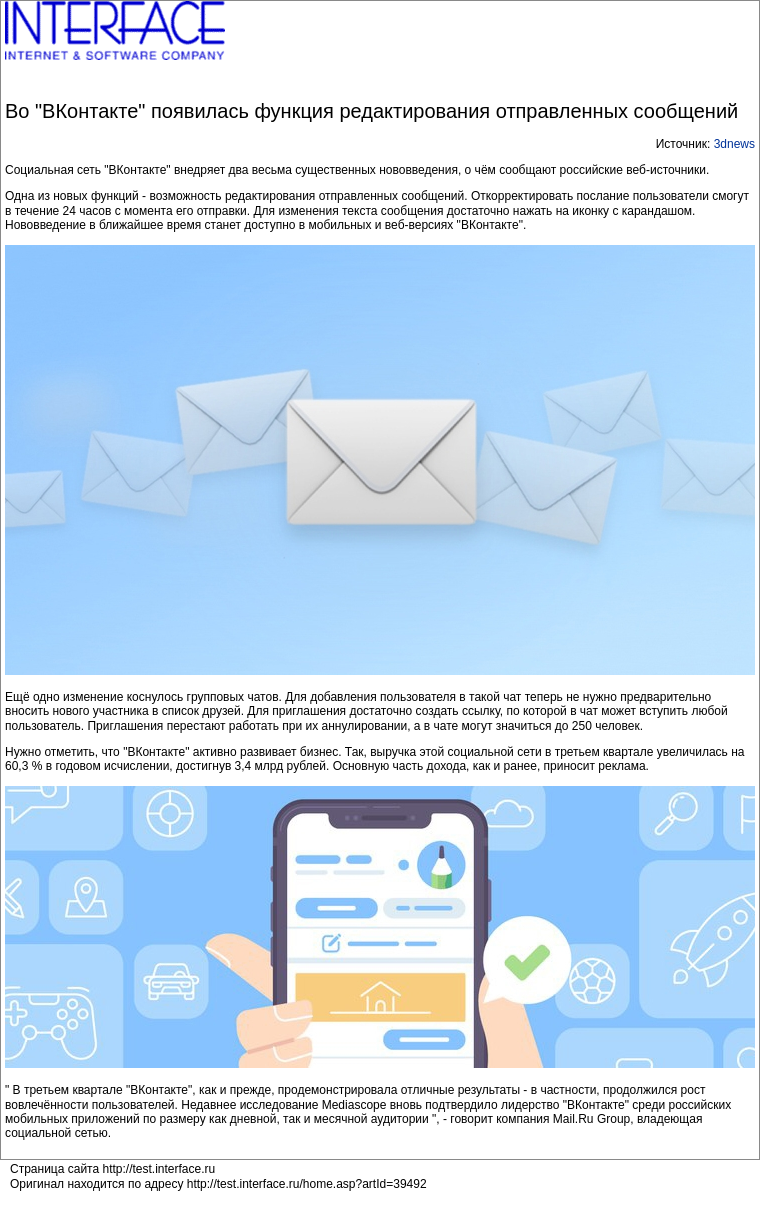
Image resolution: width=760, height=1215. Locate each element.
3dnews (734, 144)
